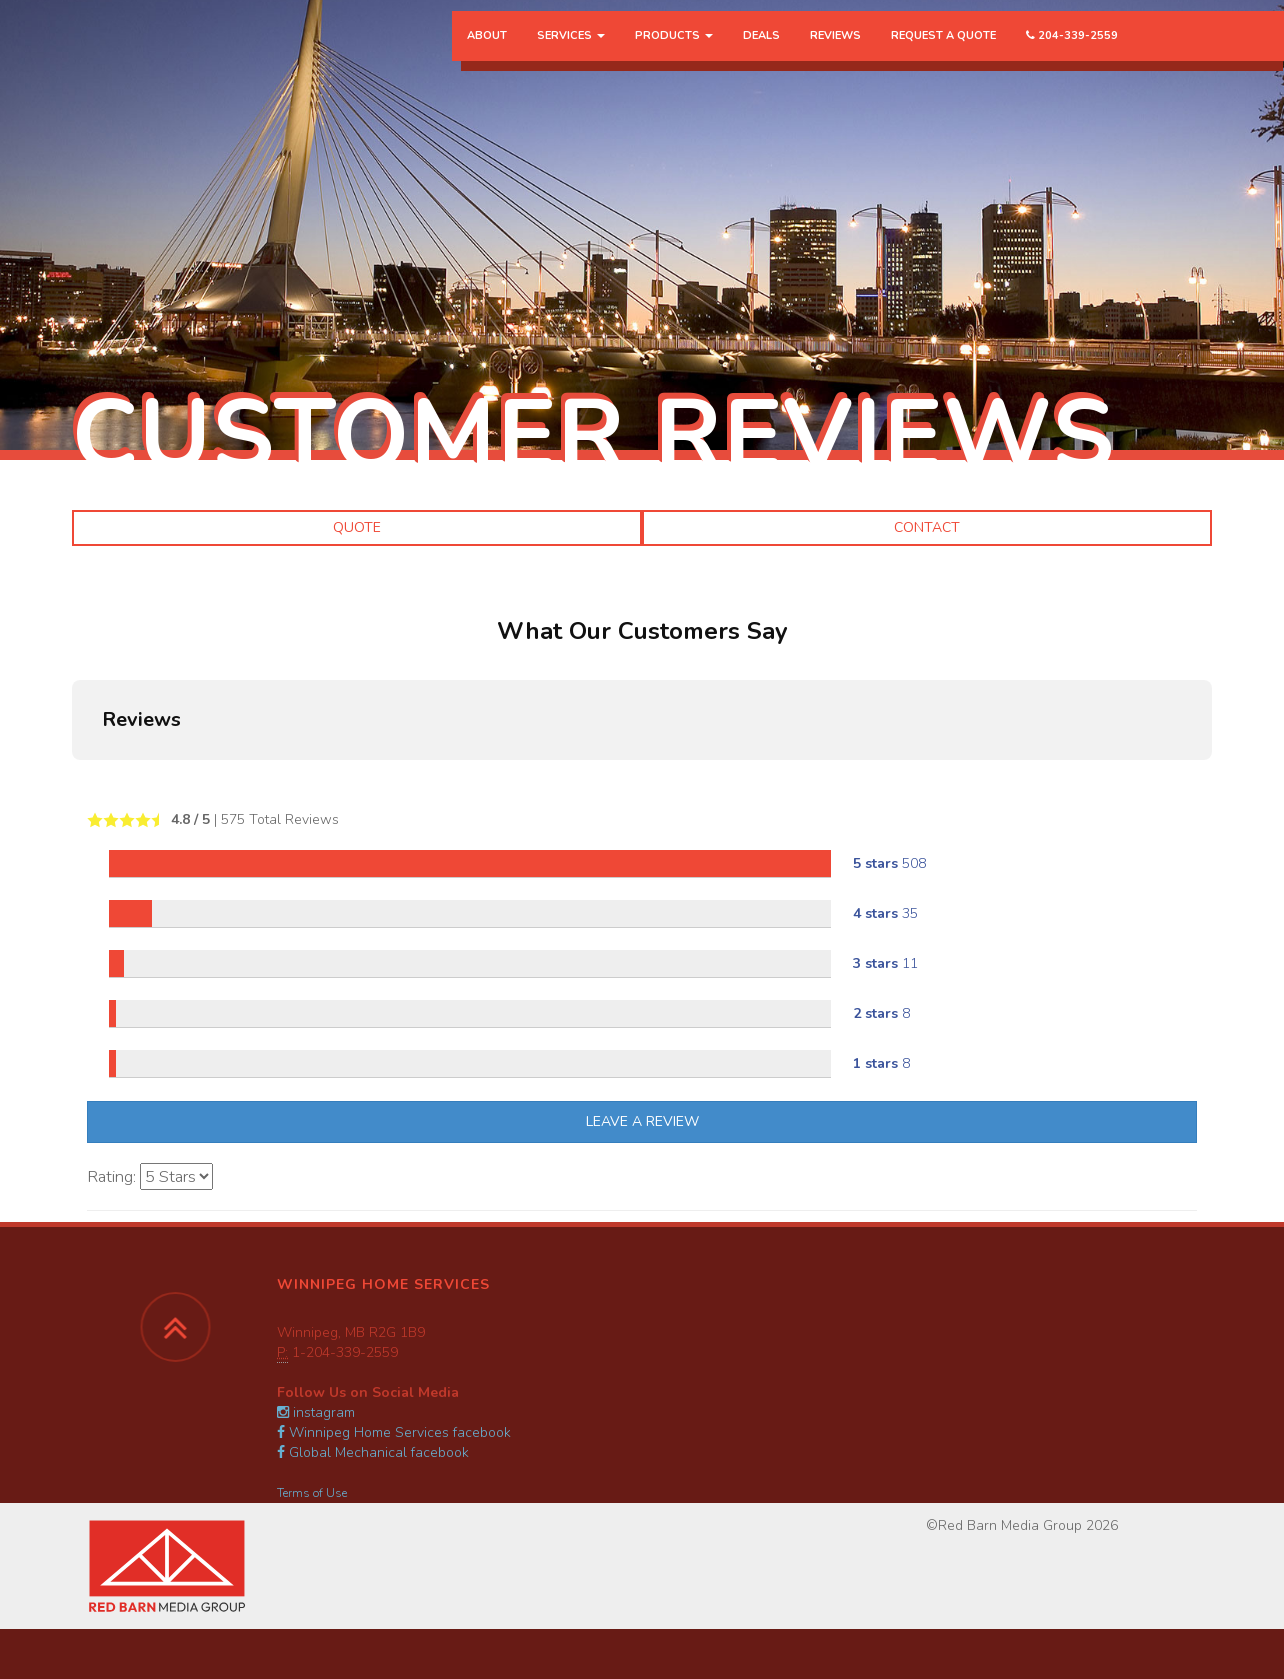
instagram (316, 1412)
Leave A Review (642, 1121)
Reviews (835, 54)
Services (571, 54)
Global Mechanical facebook (373, 1452)
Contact (927, 527)
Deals (761, 54)
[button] (72, 780)
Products (674, 54)
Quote (357, 527)
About (487, 54)
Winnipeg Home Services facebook (394, 1432)
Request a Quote (943, 54)
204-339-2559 (1072, 54)
